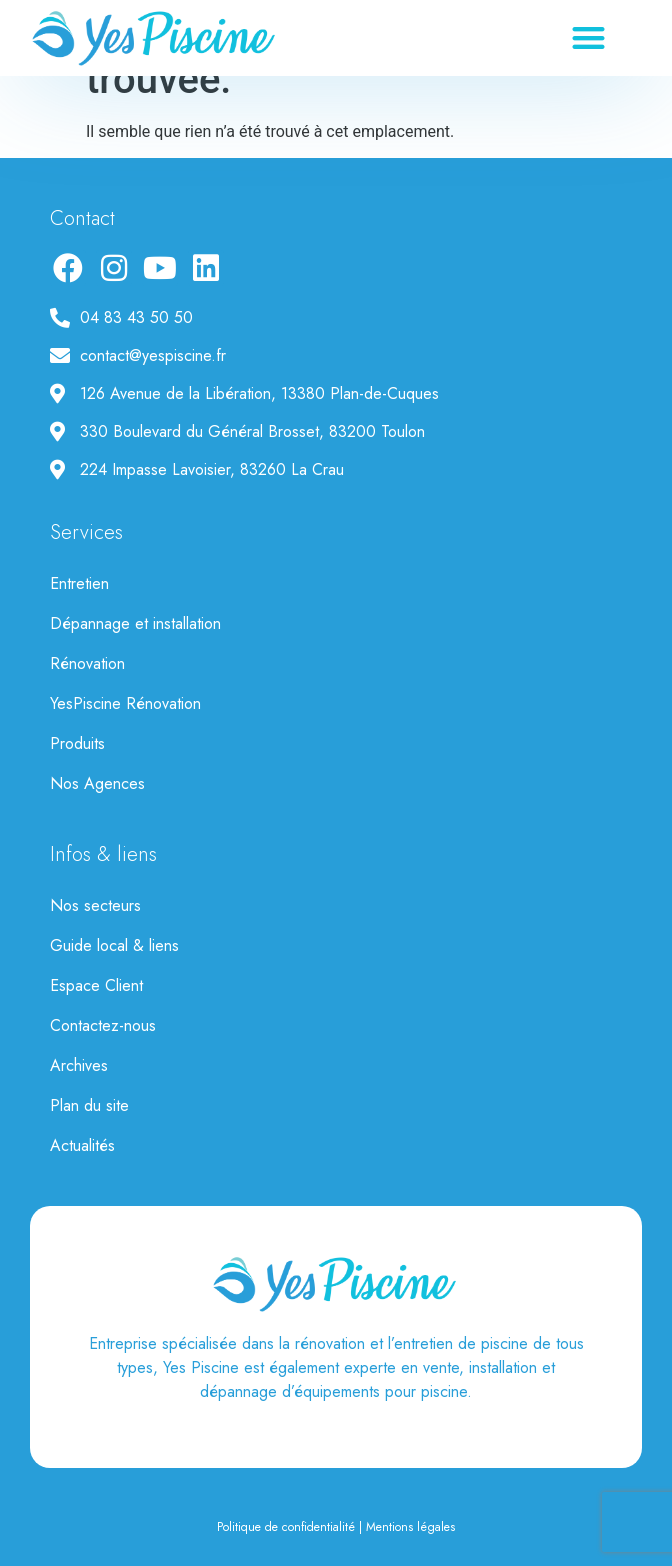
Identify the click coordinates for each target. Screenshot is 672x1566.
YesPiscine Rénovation (125, 703)
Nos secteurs (95, 905)
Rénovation (87, 663)
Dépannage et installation (135, 623)
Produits (77, 743)
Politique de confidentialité (286, 1527)
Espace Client (96, 985)
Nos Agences (97, 783)
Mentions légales (410, 1527)
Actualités (82, 1145)
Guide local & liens (114, 945)
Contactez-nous (103, 1025)
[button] (589, 38)
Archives (79, 1065)
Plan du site (89, 1105)
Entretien (79, 583)
